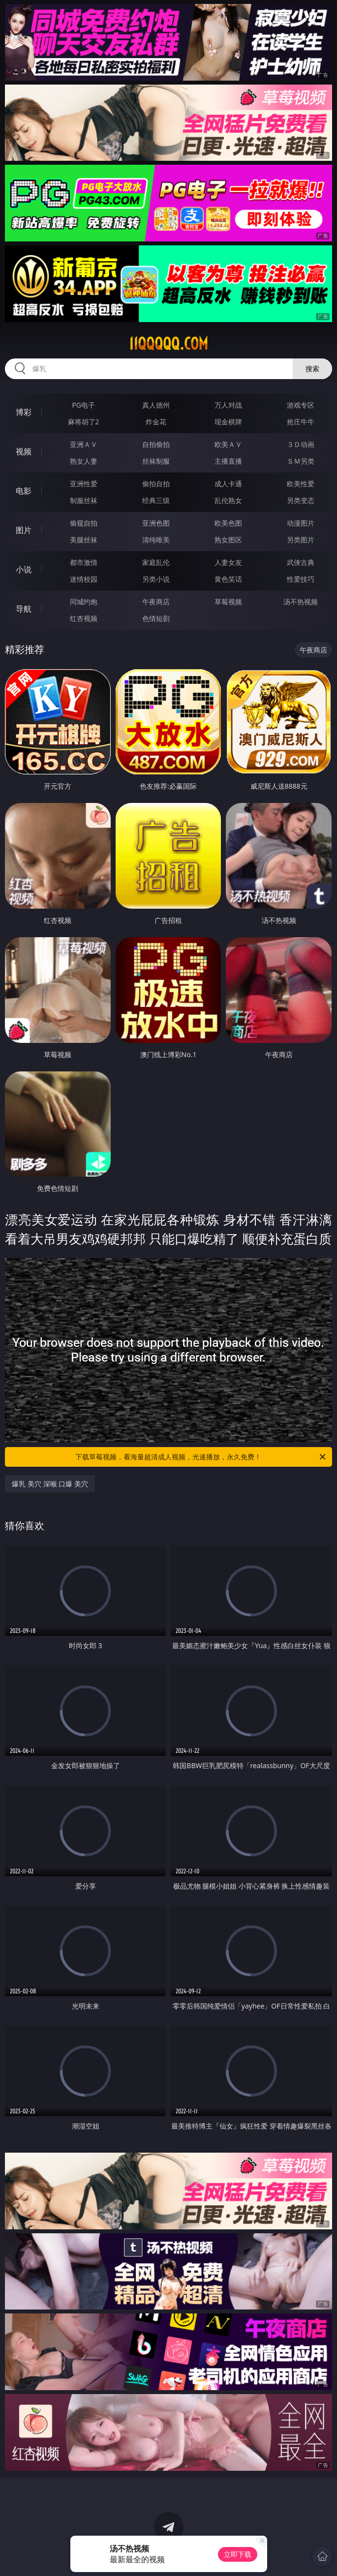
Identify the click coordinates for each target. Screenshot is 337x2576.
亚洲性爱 (83, 483)
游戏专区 (300, 405)
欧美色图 (228, 523)
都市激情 (83, 562)
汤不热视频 (300, 601)
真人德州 (156, 405)
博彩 (23, 412)
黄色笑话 (228, 579)
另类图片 (300, 539)
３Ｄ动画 (300, 444)
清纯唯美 (156, 539)
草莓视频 (228, 601)
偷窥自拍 (83, 523)
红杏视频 (83, 618)
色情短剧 (156, 618)
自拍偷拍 (156, 444)
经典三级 (156, 500)
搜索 (312, 368)
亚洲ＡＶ (83, 444)
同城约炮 (83, 601)
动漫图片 (300, 523)
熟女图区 (228, 539)
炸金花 (156, 421)
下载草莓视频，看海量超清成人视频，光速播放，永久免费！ (201, 1457)
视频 (23, 451)
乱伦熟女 (228, 500)
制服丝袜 (83, 500)
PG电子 (83, 405)
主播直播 (228, 461)
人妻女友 (228, 562)
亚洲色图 (156, 523)
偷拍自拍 (156, 483)
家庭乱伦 (156, 562)
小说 (23, 569)
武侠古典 (300, 562)
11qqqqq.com (168, 344)
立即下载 (237, 2554)
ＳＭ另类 (300, 461)
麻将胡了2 (83, 421)
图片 (23, 530)
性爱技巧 (300, 579)
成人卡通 (228, 483)
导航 (23, 608)
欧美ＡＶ (228, 444)
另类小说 (156, 579)
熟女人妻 (83, 461)
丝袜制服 (156, 461)
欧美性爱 (300, 483)
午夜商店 (156, 601)
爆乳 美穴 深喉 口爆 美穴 (50, 1483)
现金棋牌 (228, 421)
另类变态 (300, 500)
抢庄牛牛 (300, 421)
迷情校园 (83, 579)
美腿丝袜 (83, 539)
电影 (23, 490)
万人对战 (228, 405)
